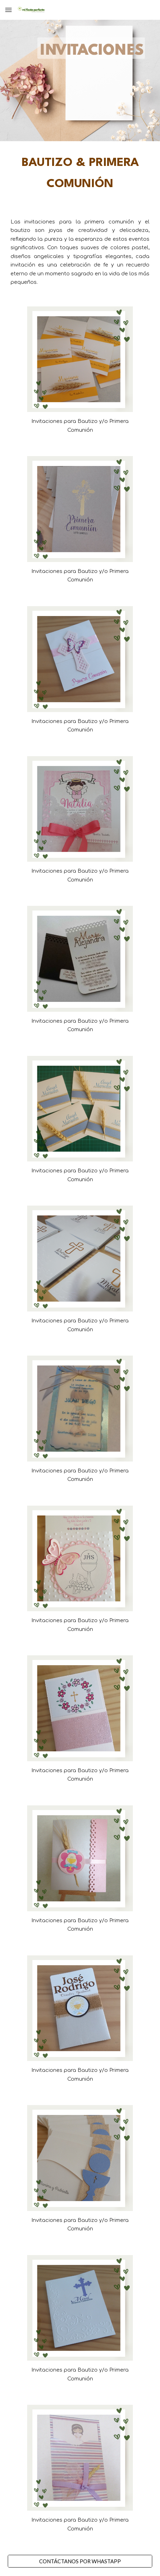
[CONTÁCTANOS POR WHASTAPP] (80, 2561)
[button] (8, 9)
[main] (80, 174)
